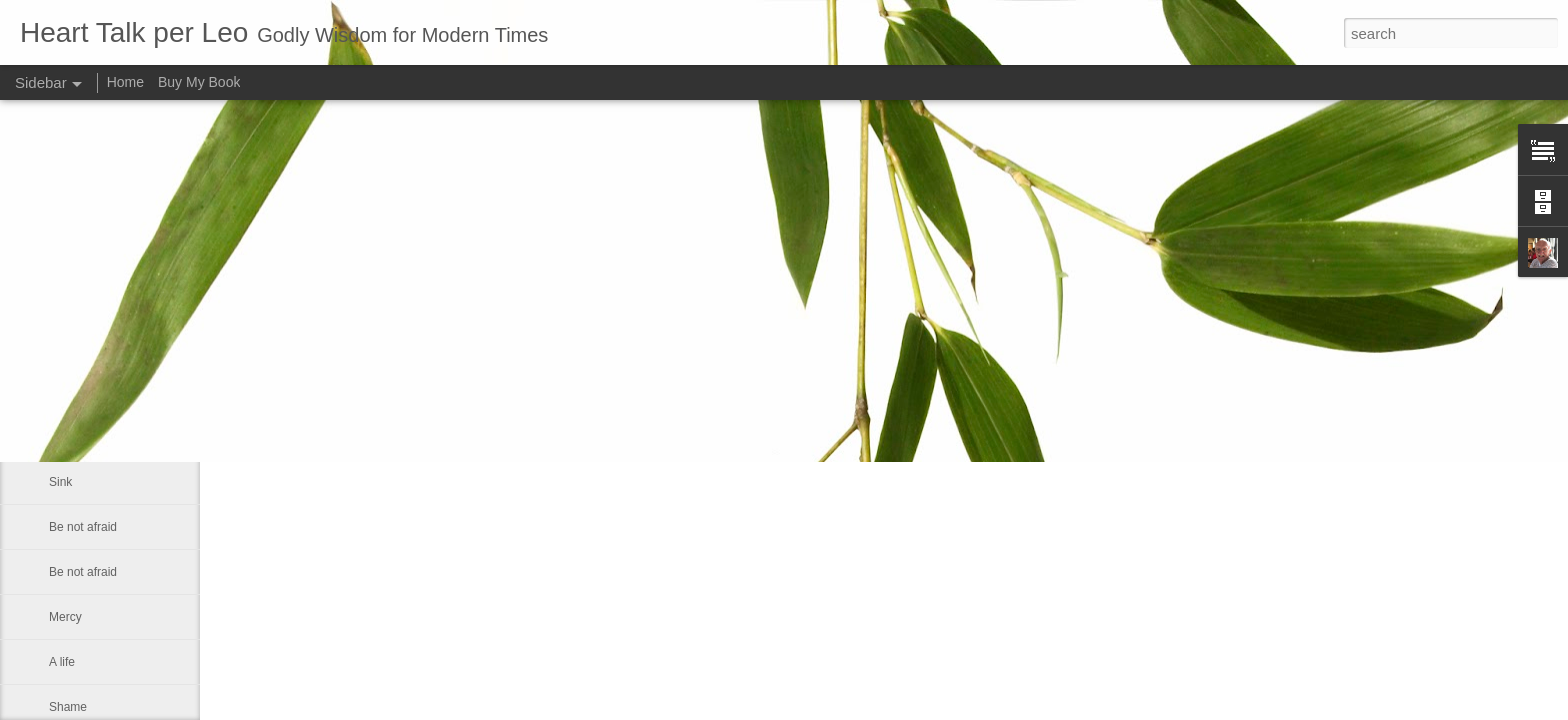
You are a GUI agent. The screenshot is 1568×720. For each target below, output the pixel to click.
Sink (60, 482)
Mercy (65, 617)
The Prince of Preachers (113, 437)
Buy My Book (199, 82)
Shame (68, 707)
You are (69, 392)
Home (125, 82)
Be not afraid (83, 527)
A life (62, 662)
